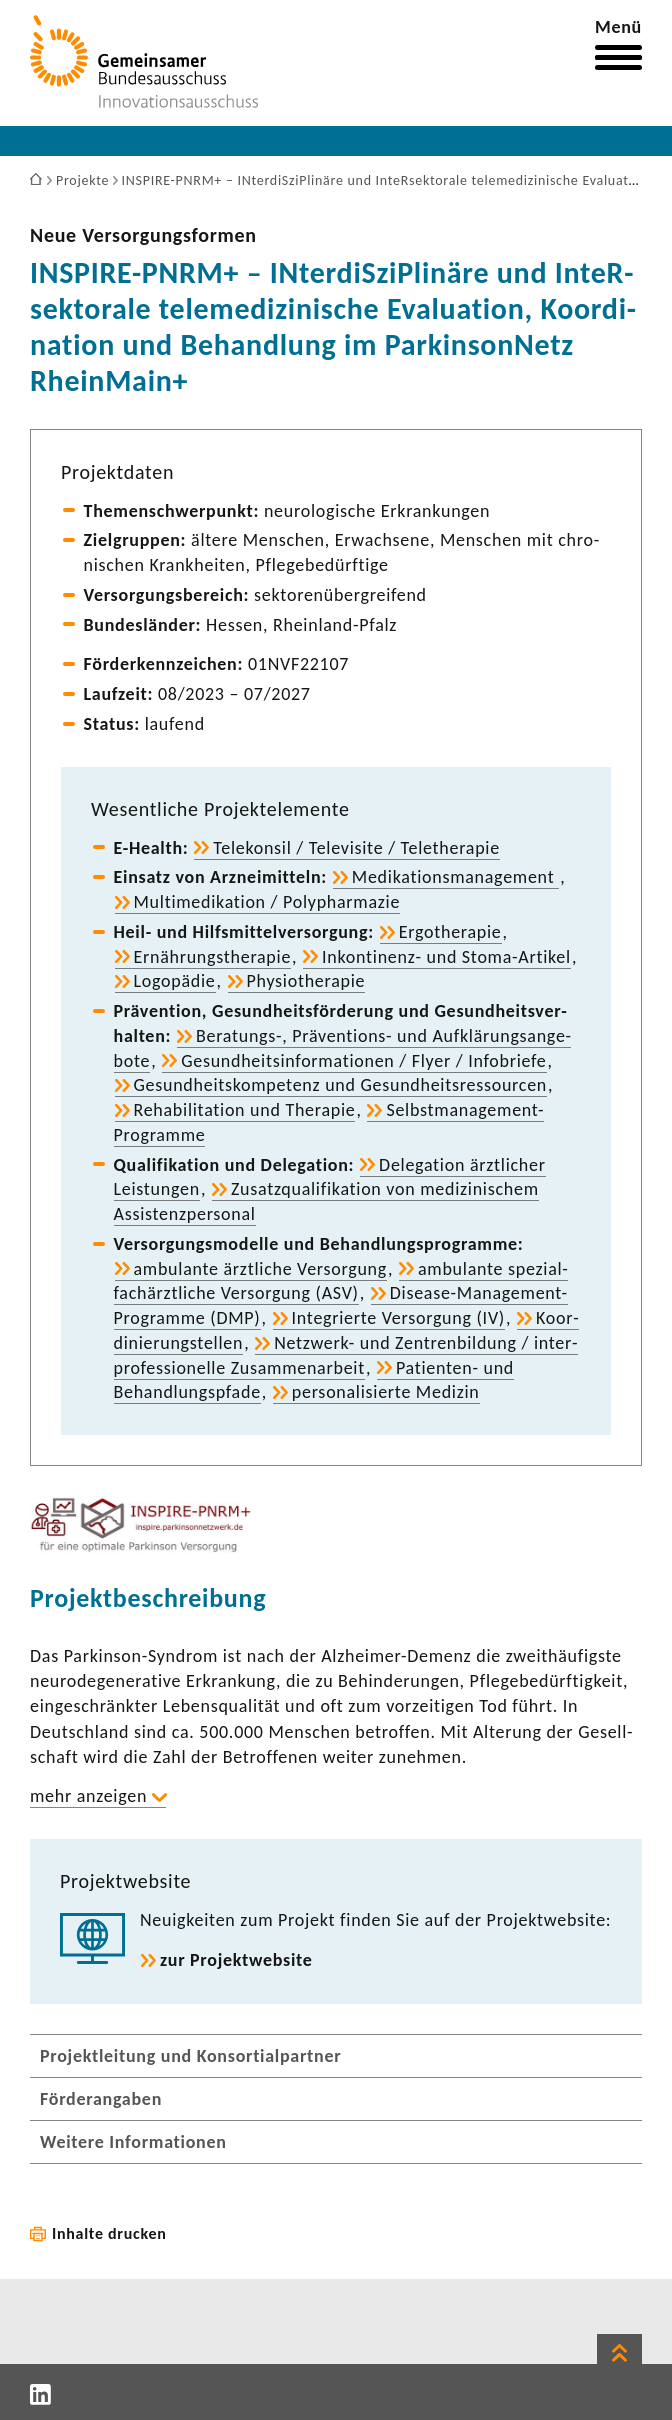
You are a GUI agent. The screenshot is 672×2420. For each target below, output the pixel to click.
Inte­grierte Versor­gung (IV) (398, 1318)
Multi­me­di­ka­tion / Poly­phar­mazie (267, 902)
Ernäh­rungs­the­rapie (213, 957)
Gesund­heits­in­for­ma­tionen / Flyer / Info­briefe (363, 1061)
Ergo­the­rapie (450, 932)
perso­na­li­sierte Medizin (386, 1392)
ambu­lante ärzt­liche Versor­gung (260, 1269)
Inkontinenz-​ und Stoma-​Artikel (446, 957)
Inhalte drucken (109, 2233)
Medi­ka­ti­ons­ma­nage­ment (455, 877)
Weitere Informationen (133, 2142)
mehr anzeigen (88, 1796)
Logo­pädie (175, 981)
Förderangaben (101, 2099)
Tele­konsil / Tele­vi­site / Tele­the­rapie (356, 848)
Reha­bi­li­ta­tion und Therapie (245, 1110)
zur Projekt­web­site (236, 1960)
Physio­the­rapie (306, 981)
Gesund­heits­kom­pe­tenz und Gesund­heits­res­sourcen (340, 1085)
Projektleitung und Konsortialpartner (190, 2056)
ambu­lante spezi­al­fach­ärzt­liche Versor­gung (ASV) (341, 1281)
